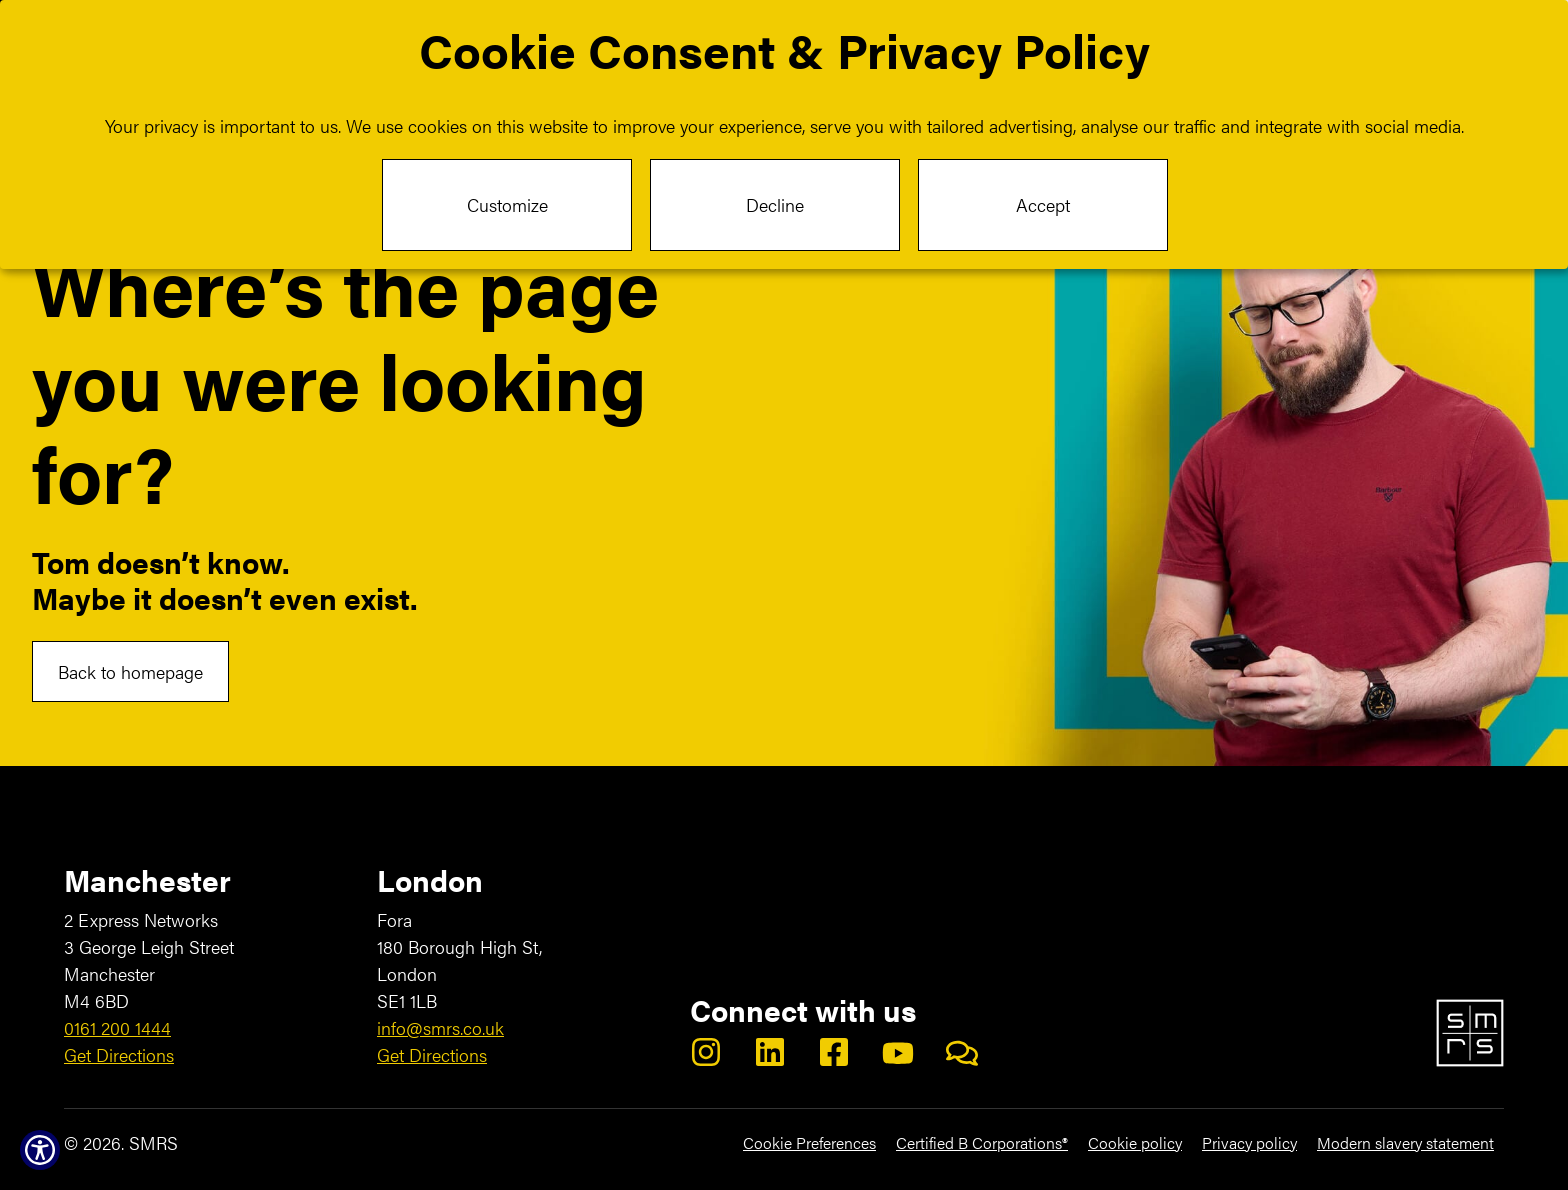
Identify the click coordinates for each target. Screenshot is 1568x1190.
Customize (507, 204)
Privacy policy (1249, 1142)
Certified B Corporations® (982, 1142)
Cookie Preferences (809, 1142)
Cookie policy (1135, 1142)
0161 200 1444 (117, 1027)
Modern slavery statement (1405, 1142)
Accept (1043, 204)
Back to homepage (130, 671)
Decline (775, 204)
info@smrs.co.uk (440, 1027)
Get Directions (119, 1054)
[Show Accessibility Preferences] (40, 1150)
